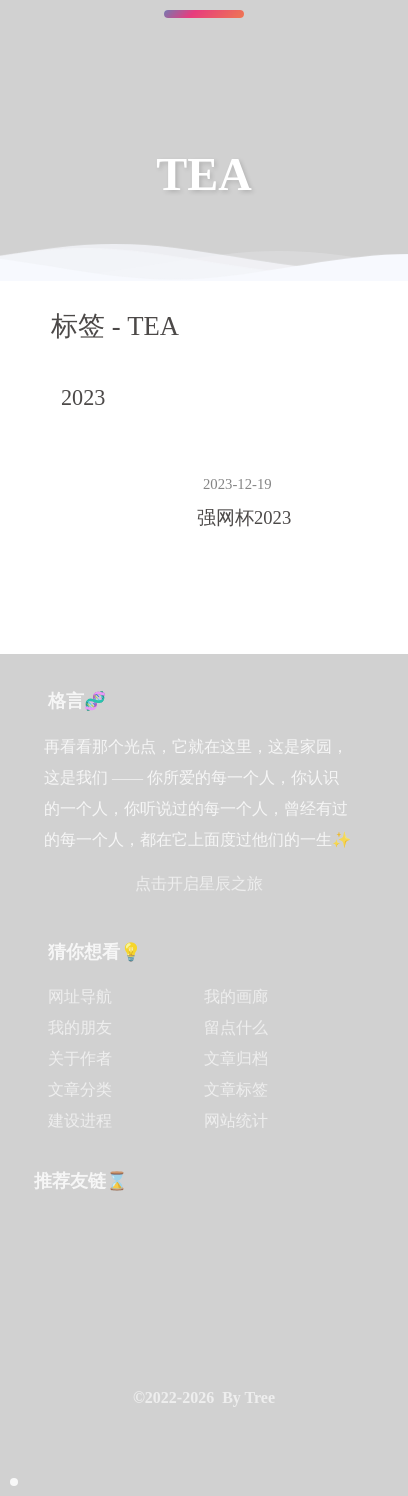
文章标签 (236, 1089)
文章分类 (80, 1089)
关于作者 (80, 1058)
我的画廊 (236, 996)
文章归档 (236, 1058)
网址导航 (80, 996)
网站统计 (236, 1120)
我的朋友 (80, 1027)
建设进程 (80, 1120)
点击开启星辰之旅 (199, 883)
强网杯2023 (244, 517)
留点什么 (236, 1027)
